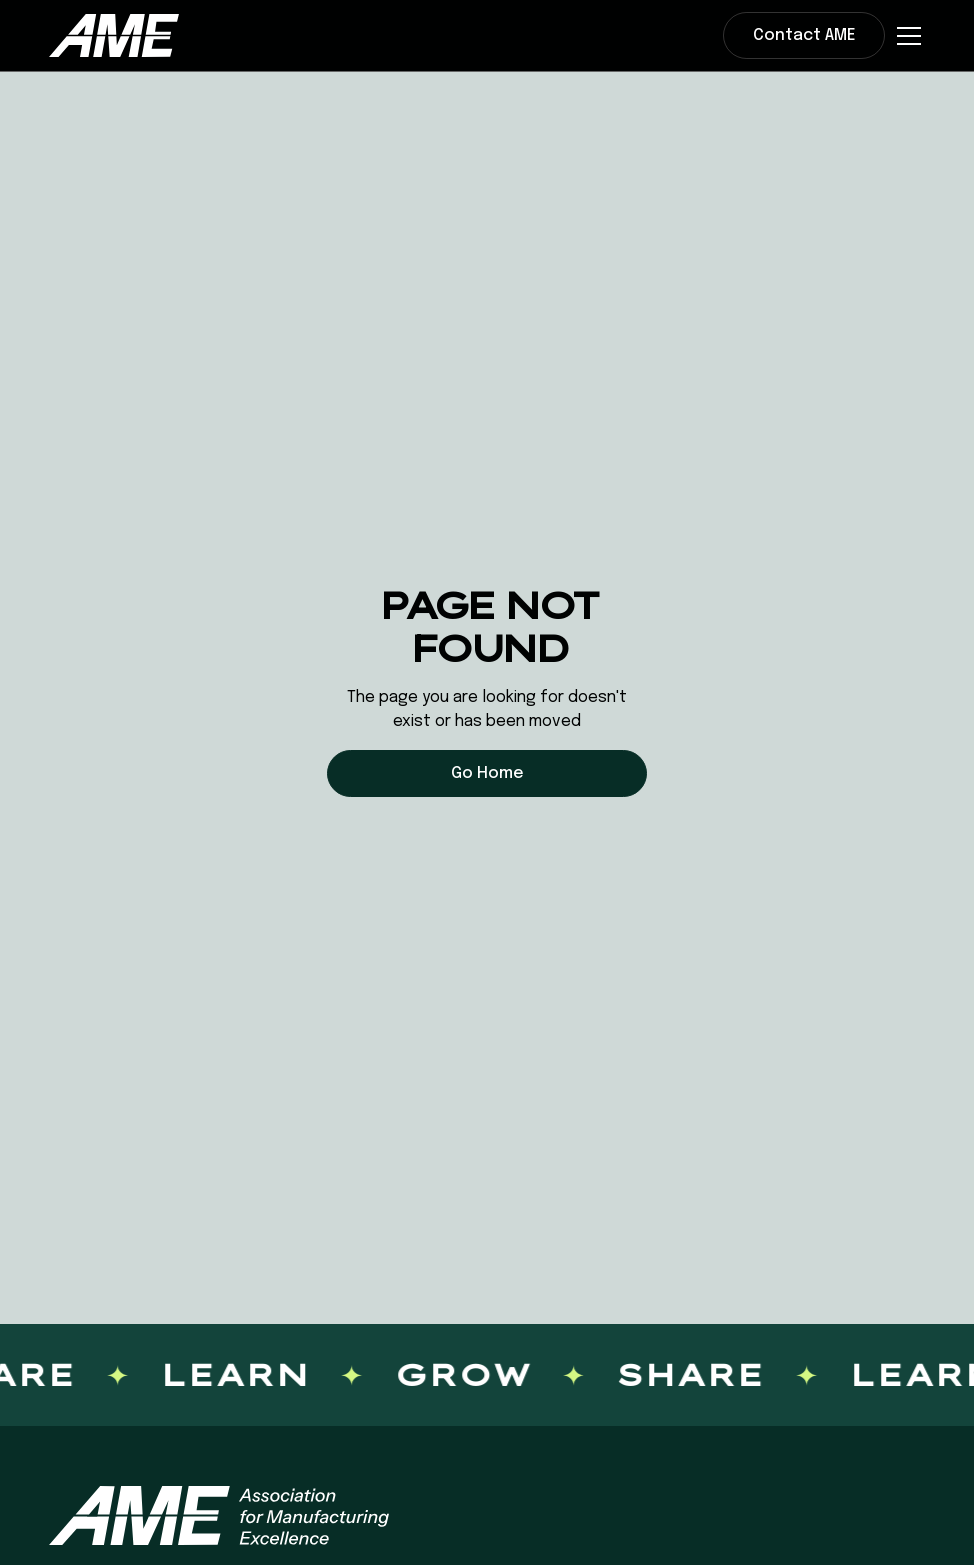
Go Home (487, 773)
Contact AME (804, 35)
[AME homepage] (219, 1515)
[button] (905, 36)
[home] (114, 35)
